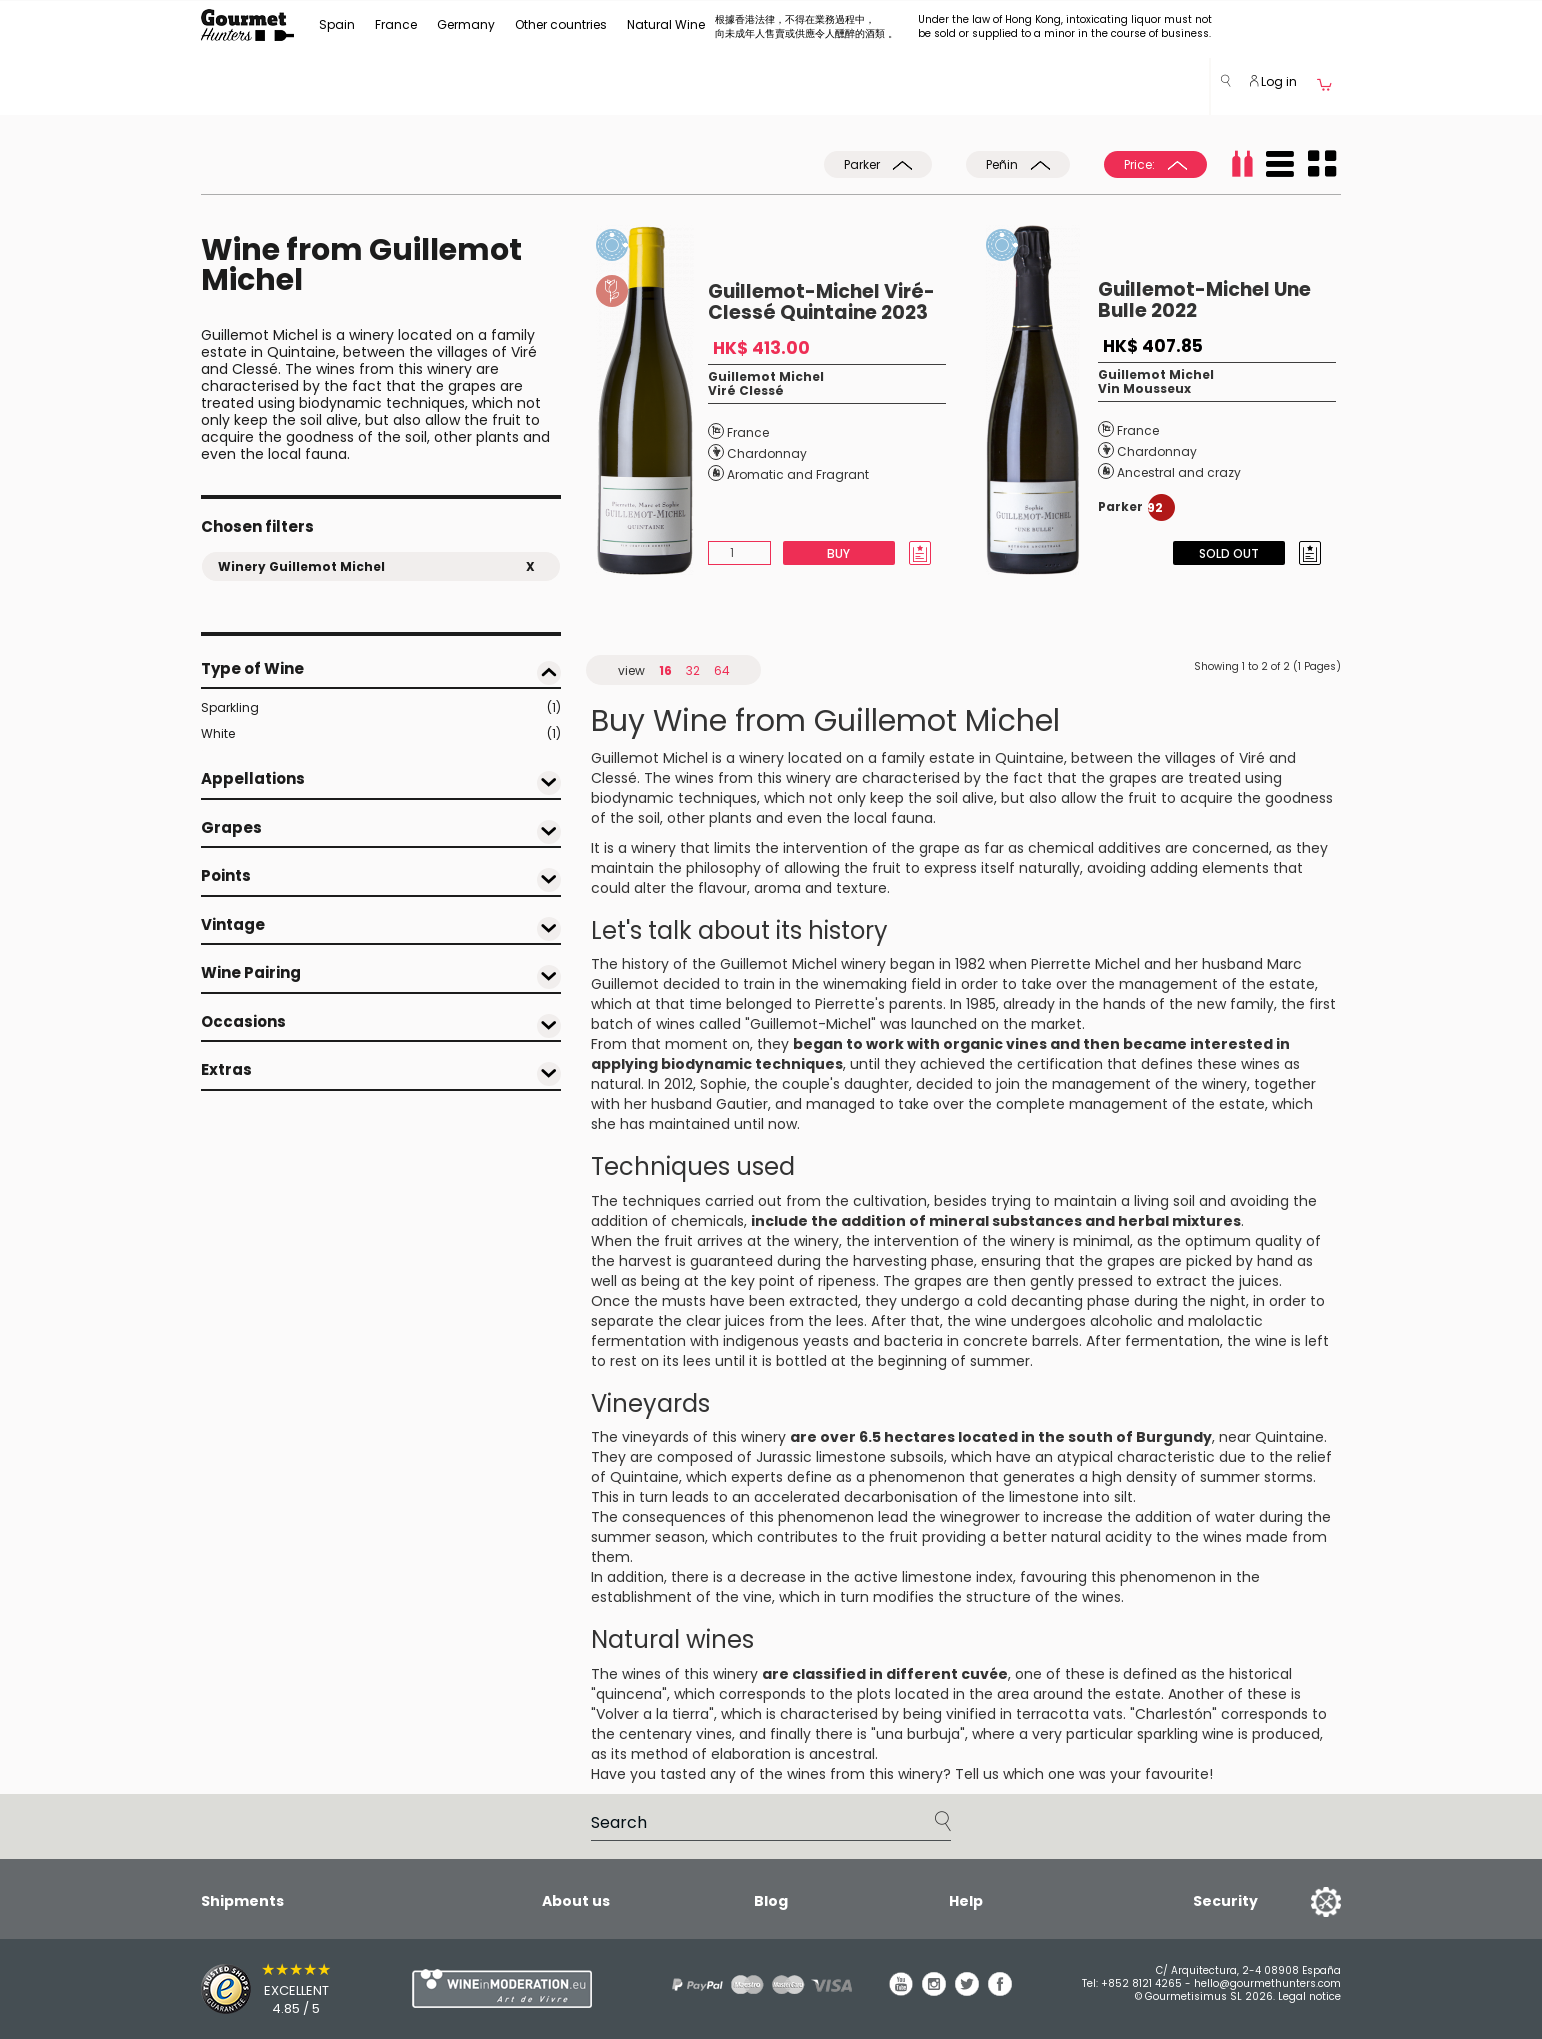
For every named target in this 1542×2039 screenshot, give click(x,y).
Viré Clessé (746, 390)
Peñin (1018, 164)
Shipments (242, 1901)
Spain (337, 24)
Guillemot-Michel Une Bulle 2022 (1204, 300)
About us (576, 1901)
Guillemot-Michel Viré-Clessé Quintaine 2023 (821, 302)
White (381, 734)
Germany (466, 24)
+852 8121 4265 (1141, 1983)
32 (693, 670)
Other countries (561, 24)
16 (665, 670)
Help (966, 1901)
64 (722, 670)
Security (1225, 1901)
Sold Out (1229, 553)
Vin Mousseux (1144, 388)
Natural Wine (666, 24)
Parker (878, 164)
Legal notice (1309, 1996)
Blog (771, 1901)
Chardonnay (767, 453)
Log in (1273, 81)
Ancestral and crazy (1179, 472)
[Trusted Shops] (271, 1989)
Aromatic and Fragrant (798, 474)
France (396, 24)
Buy (838, 553)
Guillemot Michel (766, 376)
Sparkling (381, 708)
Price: (1155, 164)
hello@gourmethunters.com (1267, 1983)
